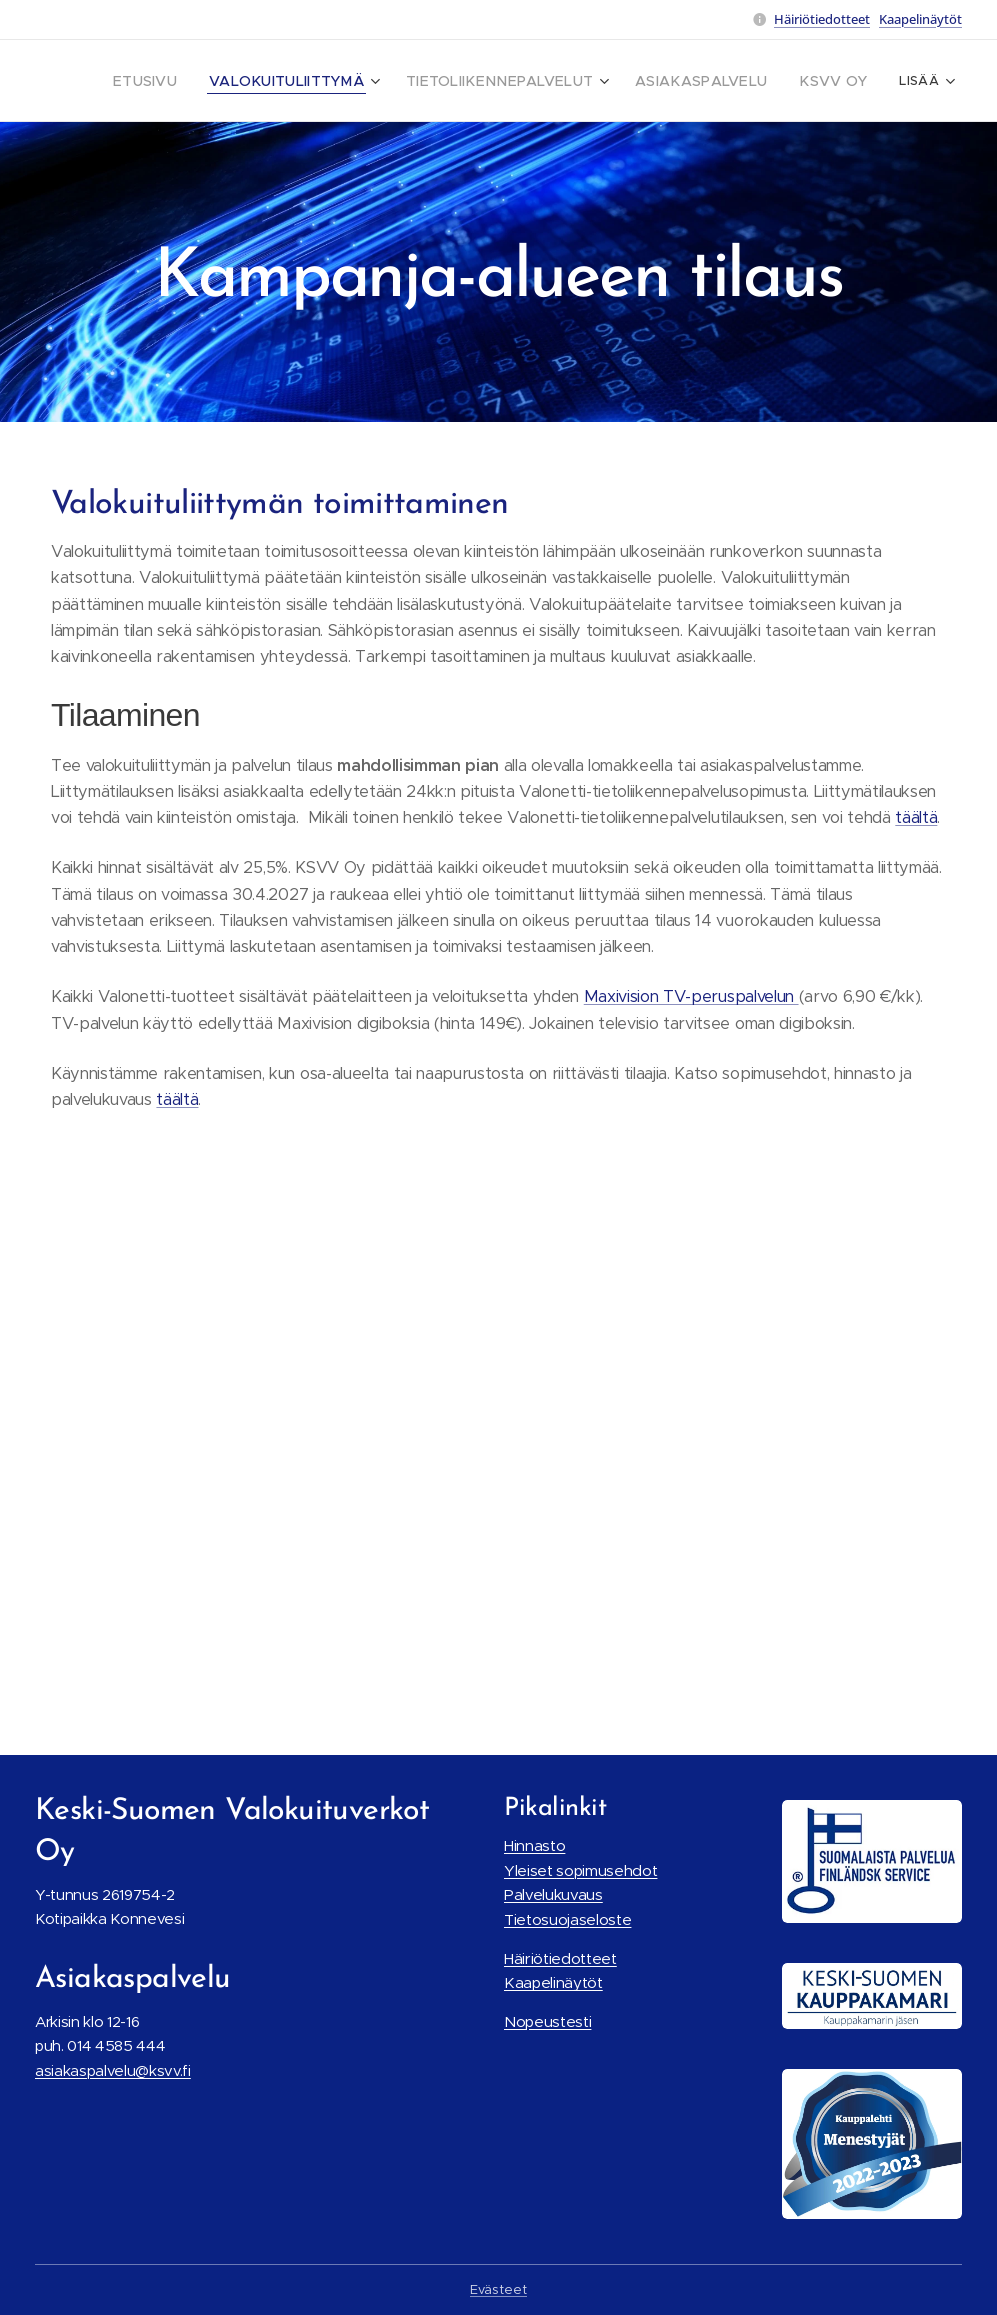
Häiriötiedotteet (822, 19)
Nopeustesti (547, 2021)
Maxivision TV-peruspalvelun (691, 996)
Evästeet (498, 2289)
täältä (916, 817)
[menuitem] (202, 81)
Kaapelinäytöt (920, 19)
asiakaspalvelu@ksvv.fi (113, 2069)
